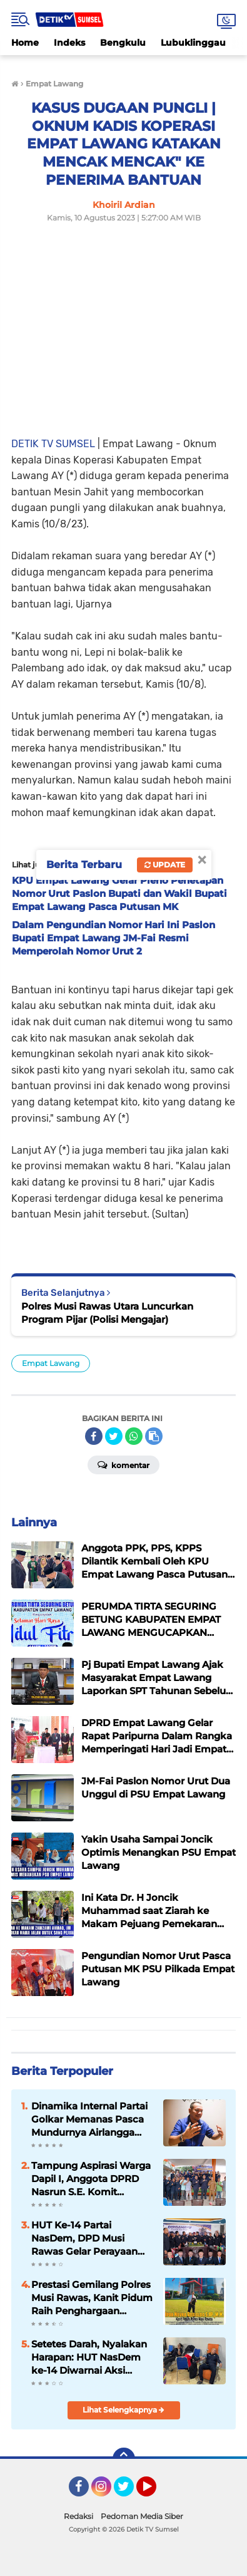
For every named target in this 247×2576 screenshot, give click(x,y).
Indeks (69, 42)
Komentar (123, 1464)
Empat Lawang (50, 1363)
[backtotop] (124, 2459)
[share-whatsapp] (134, 1436)
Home (25, 42)
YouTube (155, 2492)
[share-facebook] (94, 1436)
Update (164, 864)
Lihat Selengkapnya (123, 2409)
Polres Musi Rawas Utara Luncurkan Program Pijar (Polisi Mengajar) (107, 1312)
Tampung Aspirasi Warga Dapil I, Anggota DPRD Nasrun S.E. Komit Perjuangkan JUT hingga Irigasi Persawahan (91, 2179)
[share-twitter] (114, 1436)
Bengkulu (123, 42)
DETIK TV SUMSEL (53, 444)
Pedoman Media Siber (142, 2516)
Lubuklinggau (193, 42)
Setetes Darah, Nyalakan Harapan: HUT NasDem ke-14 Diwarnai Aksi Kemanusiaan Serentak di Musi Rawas (92, 2357)
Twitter (129, 2492)
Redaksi (78, 2516)
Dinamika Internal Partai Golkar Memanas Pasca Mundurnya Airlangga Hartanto (89, 2119)
